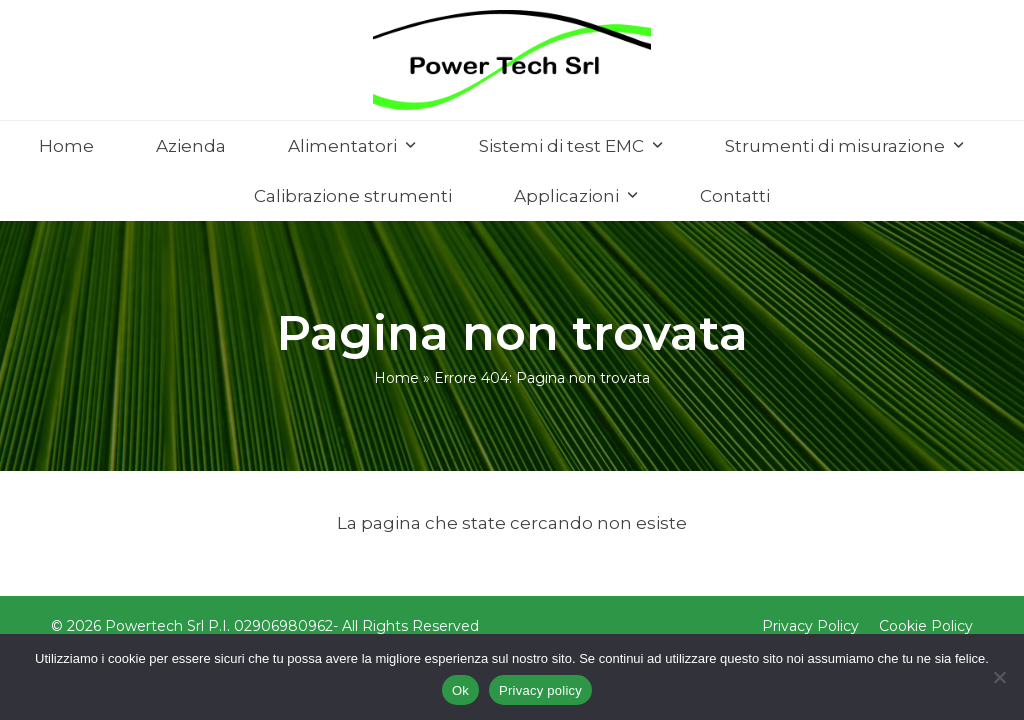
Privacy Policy (810, 626)
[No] (999, 677)
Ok (460, 690)
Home (396, 378)
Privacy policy (540, 690)
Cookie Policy (926, 626)
